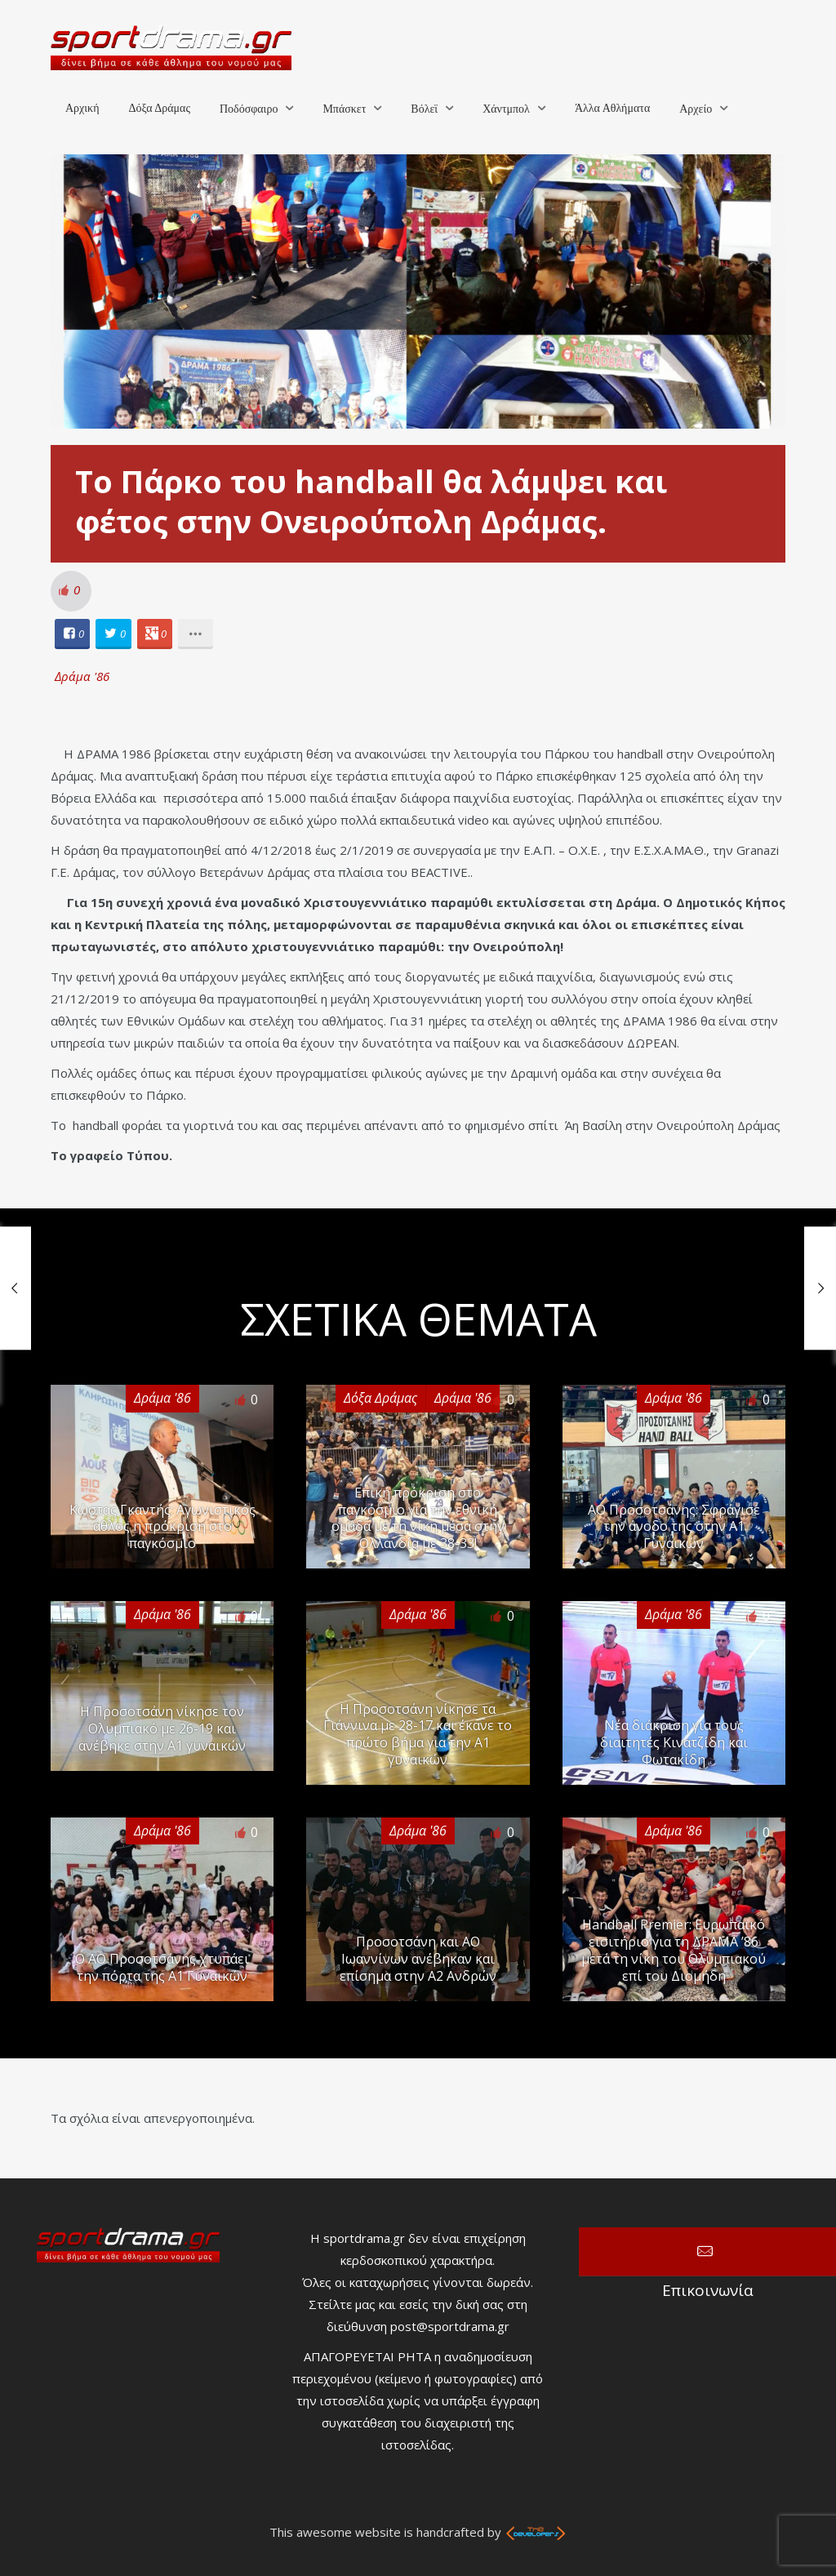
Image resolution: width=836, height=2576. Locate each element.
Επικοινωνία (707, 2251)
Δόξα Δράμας (159, 108)
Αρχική (82, 108)
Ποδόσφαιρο (249, 109)
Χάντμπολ (506, 109)
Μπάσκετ (344, 109)
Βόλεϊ (424, 109)
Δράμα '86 (82, 676)
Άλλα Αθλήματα (612, 108)
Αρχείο (695, 109)
